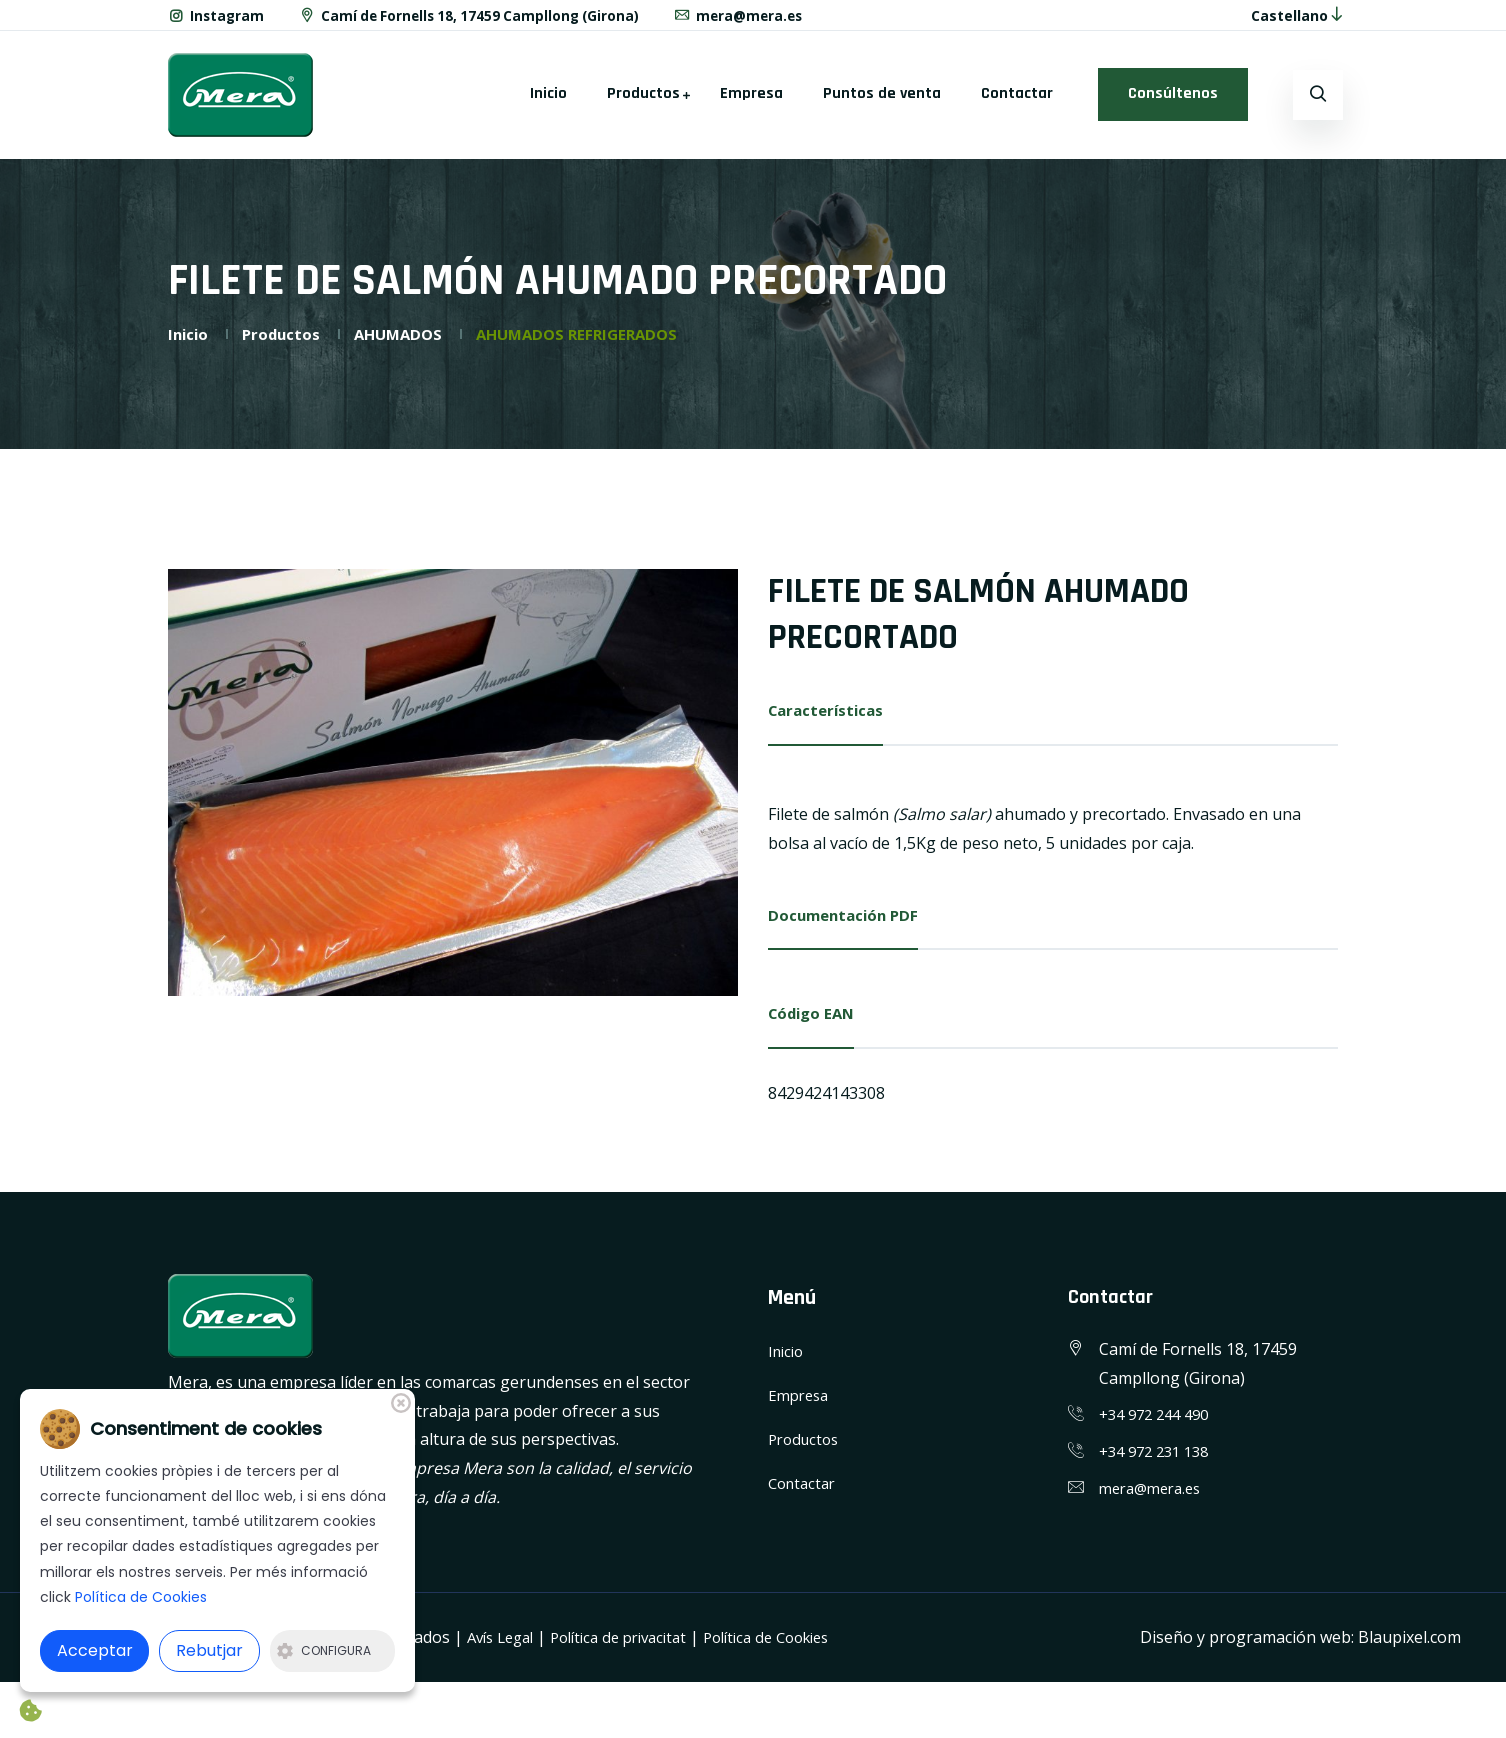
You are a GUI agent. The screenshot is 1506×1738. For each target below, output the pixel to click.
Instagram (217, 20)
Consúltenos (1173, 104)
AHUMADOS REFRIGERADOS (594, 344)
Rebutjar (209, 1650)
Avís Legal (504, 1653)
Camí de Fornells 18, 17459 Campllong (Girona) (478, 20)
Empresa (751, 104)
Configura (324, 1650)
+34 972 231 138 (1159, 1468)
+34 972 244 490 (1159, 1431)
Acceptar (95, 1650)
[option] (453, 793)
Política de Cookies (796, 1653)
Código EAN (814, 1029)
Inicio (548, 104)
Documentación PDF (847, 928)
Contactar (1017, 104)
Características (829, 721)
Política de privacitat (634, 1653)
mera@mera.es (756, 20)
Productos (643, 104)
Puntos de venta (882, 104)
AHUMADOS (407, 344)
